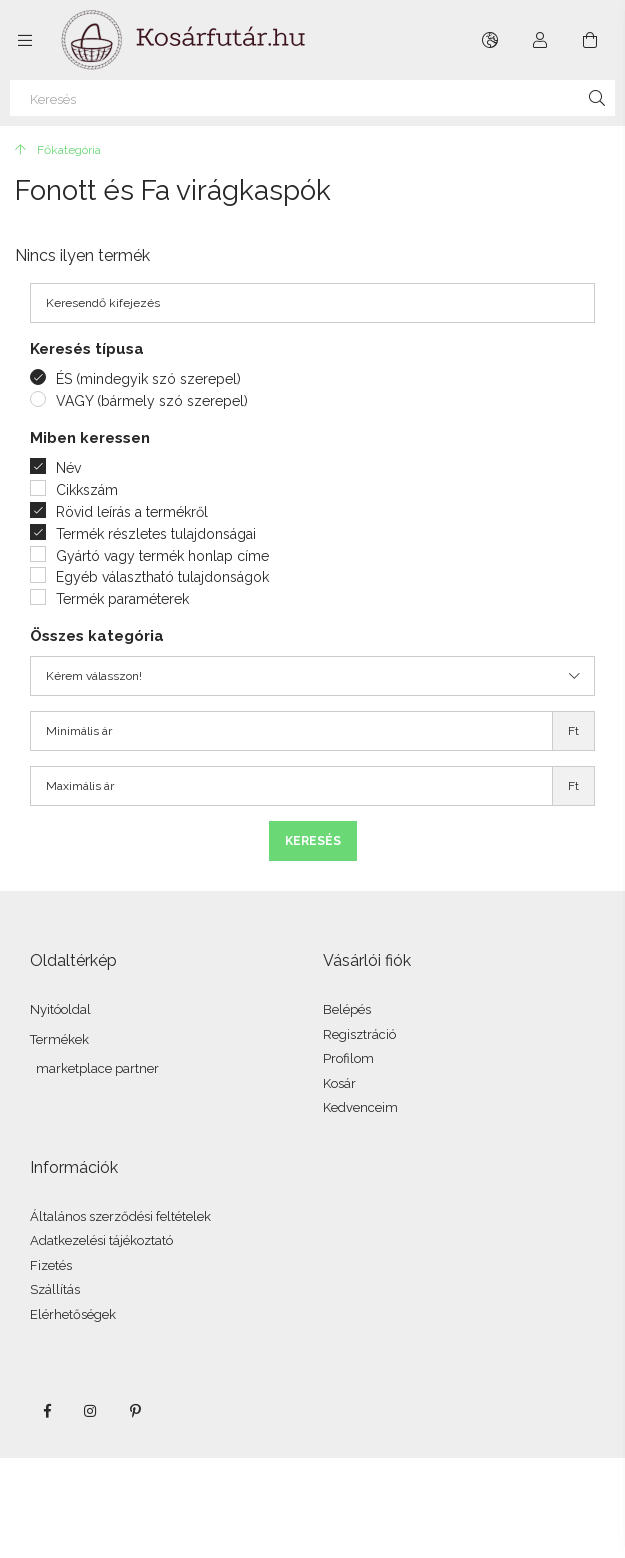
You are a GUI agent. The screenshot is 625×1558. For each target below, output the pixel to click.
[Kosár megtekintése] (590, 40)
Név (68, 468)
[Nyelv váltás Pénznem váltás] (490, 40)
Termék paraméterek (122, 599)
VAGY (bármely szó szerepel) (152, 401)
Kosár (339, 1083)
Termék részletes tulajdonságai (156, 534)
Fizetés (51, 1265)
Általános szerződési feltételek (120, 1216)
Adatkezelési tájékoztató (101, 1240)
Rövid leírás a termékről (132, 512)
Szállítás (55, 1289)
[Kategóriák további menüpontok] (25, 40)
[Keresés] (312, 98)
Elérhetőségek (73, 1314)
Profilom (348, 1058)
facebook (47, 1411)
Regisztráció (359, 1034)
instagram (91, 1411)
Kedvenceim (360, 1107)
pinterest (135, 1411)
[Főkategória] (58, 150)
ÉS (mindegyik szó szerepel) (148, 379)
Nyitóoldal (60, 1009)
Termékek (59, 1039)
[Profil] (540, 40)
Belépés (347, 1009)
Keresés (313, 841)
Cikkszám (87, 490)
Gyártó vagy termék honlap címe (162, 556)
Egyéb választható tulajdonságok (162, 577)
